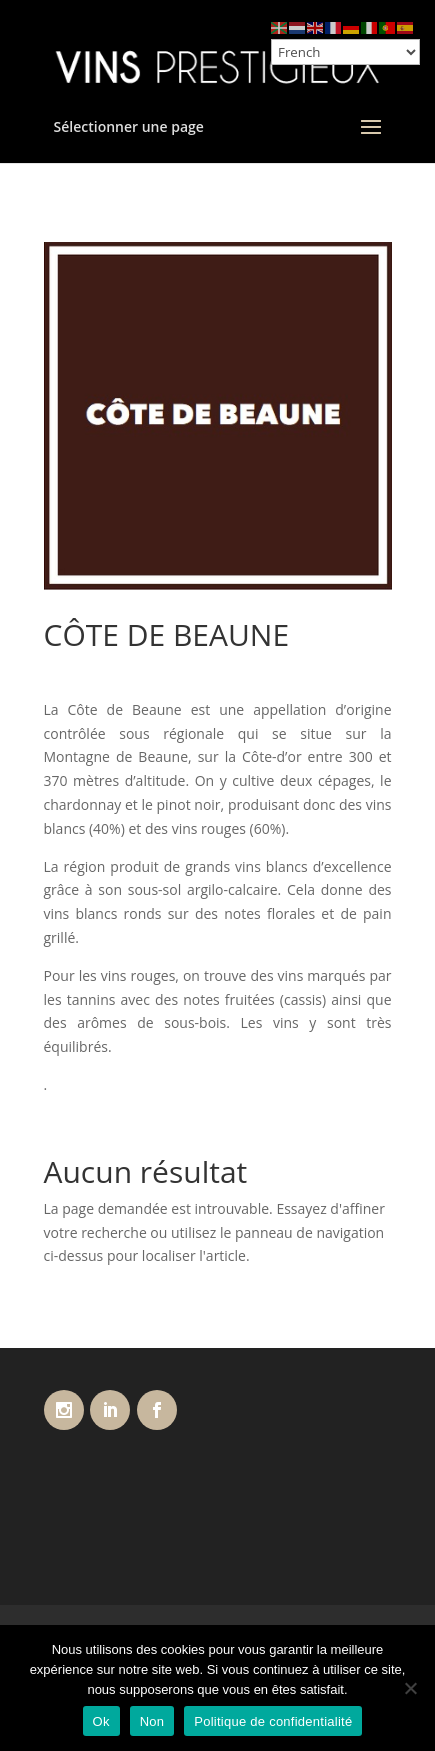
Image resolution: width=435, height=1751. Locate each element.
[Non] (410, 1688)
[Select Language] (345, 52)
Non (152, 1721)
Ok (101, 1721)
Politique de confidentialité (273, 1721)
